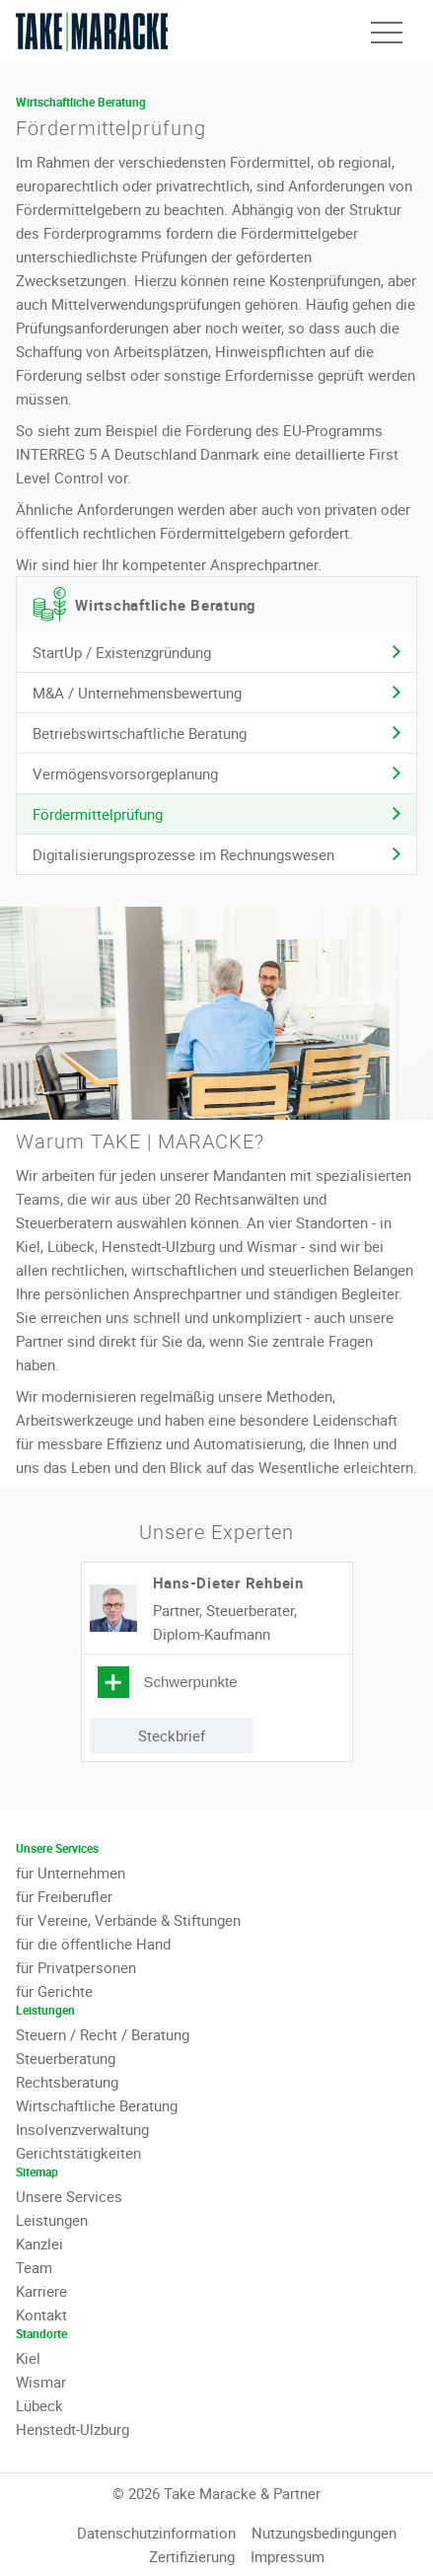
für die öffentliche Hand (93, 1943)
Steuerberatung (65, 2058)
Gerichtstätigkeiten (78, 2153)
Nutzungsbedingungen (324, 2532)
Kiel (28, 2358)
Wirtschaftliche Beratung (97, 2105)
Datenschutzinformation (156, 2532)
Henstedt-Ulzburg (72, 2429)
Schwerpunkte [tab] (191, 1681)
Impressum (288, 2556)
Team (34, 2267)
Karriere (41, 2291)
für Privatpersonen (76, 1967)
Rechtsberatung (67, 2082)
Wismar (41, 2382)
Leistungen (52, 2220)
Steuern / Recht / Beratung (102, 2034)
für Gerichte (54, 1991)
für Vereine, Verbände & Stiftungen (128, 1920)
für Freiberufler (64, 1896)
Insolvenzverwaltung (82, 2129)
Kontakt (41, 2314)
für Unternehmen (70, 1872)
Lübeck (39, 2405)
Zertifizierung (192, 2556)
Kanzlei (39, 2243)
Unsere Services (69, 2196)
